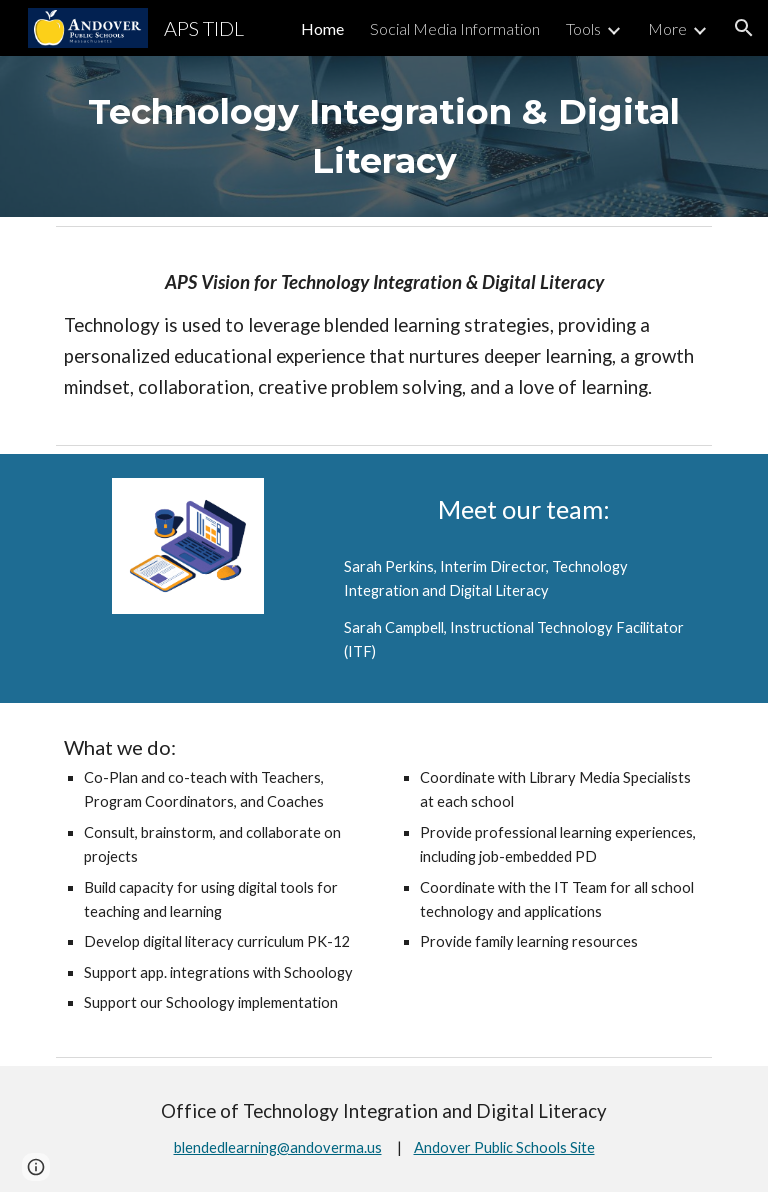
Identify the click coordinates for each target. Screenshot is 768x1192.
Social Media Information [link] (455, 28)
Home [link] (322, 28)
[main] (383, 136)
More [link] (667, 28)
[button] (744, 28)
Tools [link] (583, 28)
